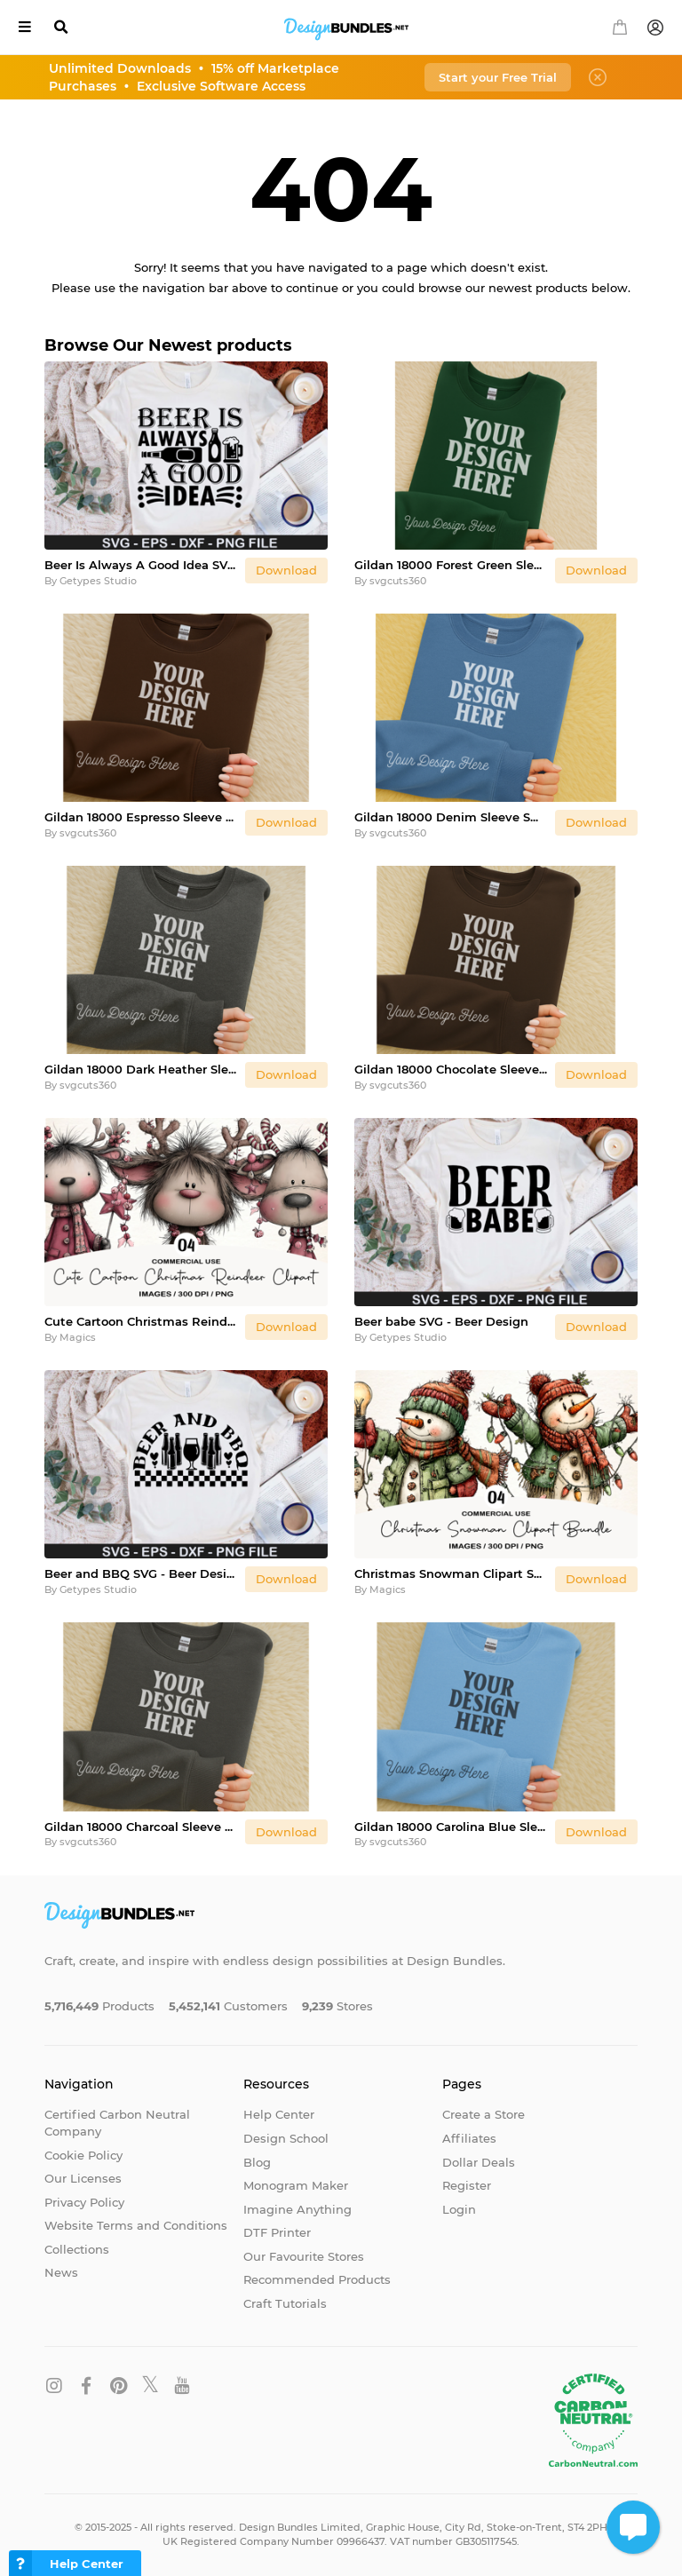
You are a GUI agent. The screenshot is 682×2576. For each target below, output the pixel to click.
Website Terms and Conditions (135, 2225)
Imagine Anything (297, 2209)
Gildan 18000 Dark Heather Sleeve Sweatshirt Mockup (141, 1069)
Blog (257, 2162)
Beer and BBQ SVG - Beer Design (141, 1573)
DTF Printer (277, 2232)
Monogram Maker (295, 2185)
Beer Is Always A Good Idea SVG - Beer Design (141, 565)
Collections (76, 2249)
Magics (77, 1337)
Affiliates (469, 2138)
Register (466, 2185)
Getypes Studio (98, 581)
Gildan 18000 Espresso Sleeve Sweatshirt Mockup (141, 817)
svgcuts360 (397, 581)
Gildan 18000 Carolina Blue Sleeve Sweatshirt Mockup (451, 1826)
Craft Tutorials (285, 2303)
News (61, 2272)
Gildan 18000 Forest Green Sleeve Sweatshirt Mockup (451, 565)
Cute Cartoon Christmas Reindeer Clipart (141, 1321)
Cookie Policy (83, 2155)
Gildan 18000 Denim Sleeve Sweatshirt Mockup (451, 817)
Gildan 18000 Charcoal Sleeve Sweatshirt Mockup (141, 1826)
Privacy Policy (84, 2202)
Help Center (278, 2114)
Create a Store (483, 2114)
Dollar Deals (478, 2162)
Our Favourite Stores (303, 2256)
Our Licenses (83, 2178)
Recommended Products (317, 2279)
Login (459, 2209)
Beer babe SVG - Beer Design (441, 1321)
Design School (286, 2138)
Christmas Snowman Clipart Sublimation (451, 1573)
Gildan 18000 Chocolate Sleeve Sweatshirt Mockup (451, 1069)
